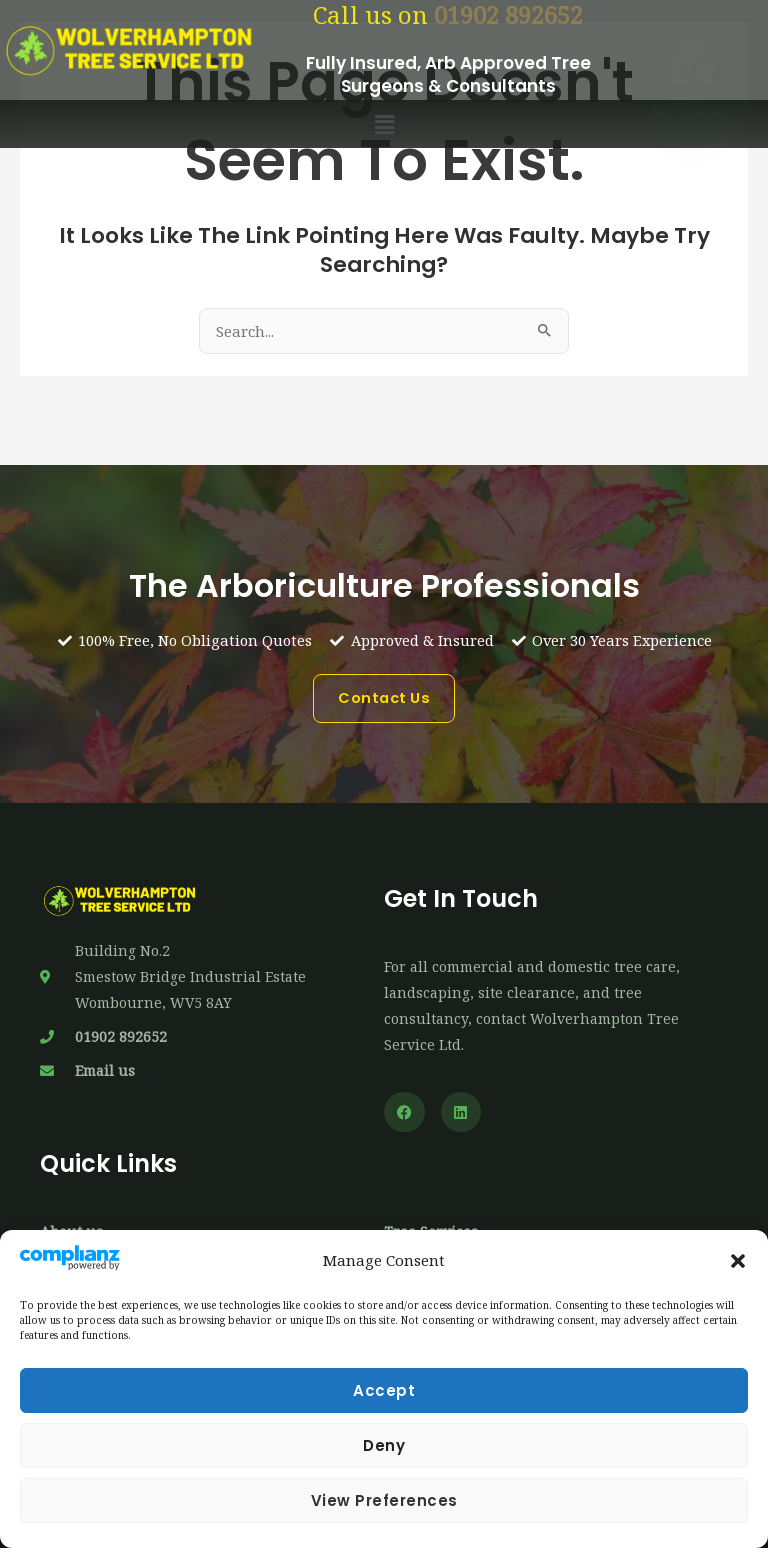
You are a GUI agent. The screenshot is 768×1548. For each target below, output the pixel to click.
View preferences (384, 1500)
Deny (384, 1445)
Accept (384, 1390)
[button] (738, 1261)
